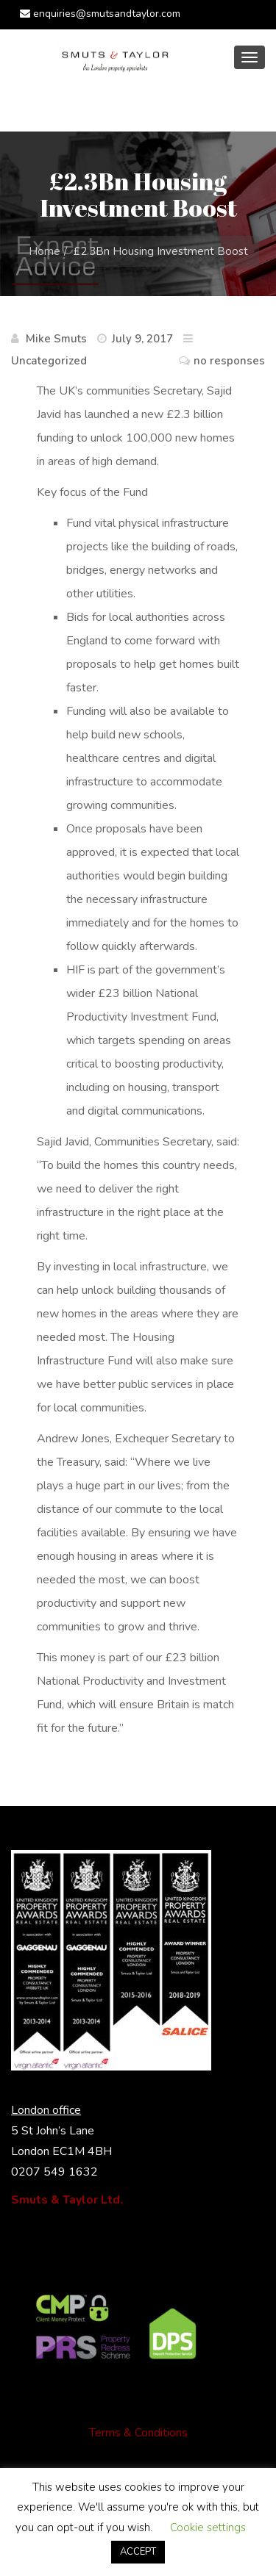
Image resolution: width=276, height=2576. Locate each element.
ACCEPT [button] (138, 2551)
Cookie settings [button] (208, 2527)
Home (44, 251)
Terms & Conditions (138, 2433)
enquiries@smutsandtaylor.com (100, 14)
